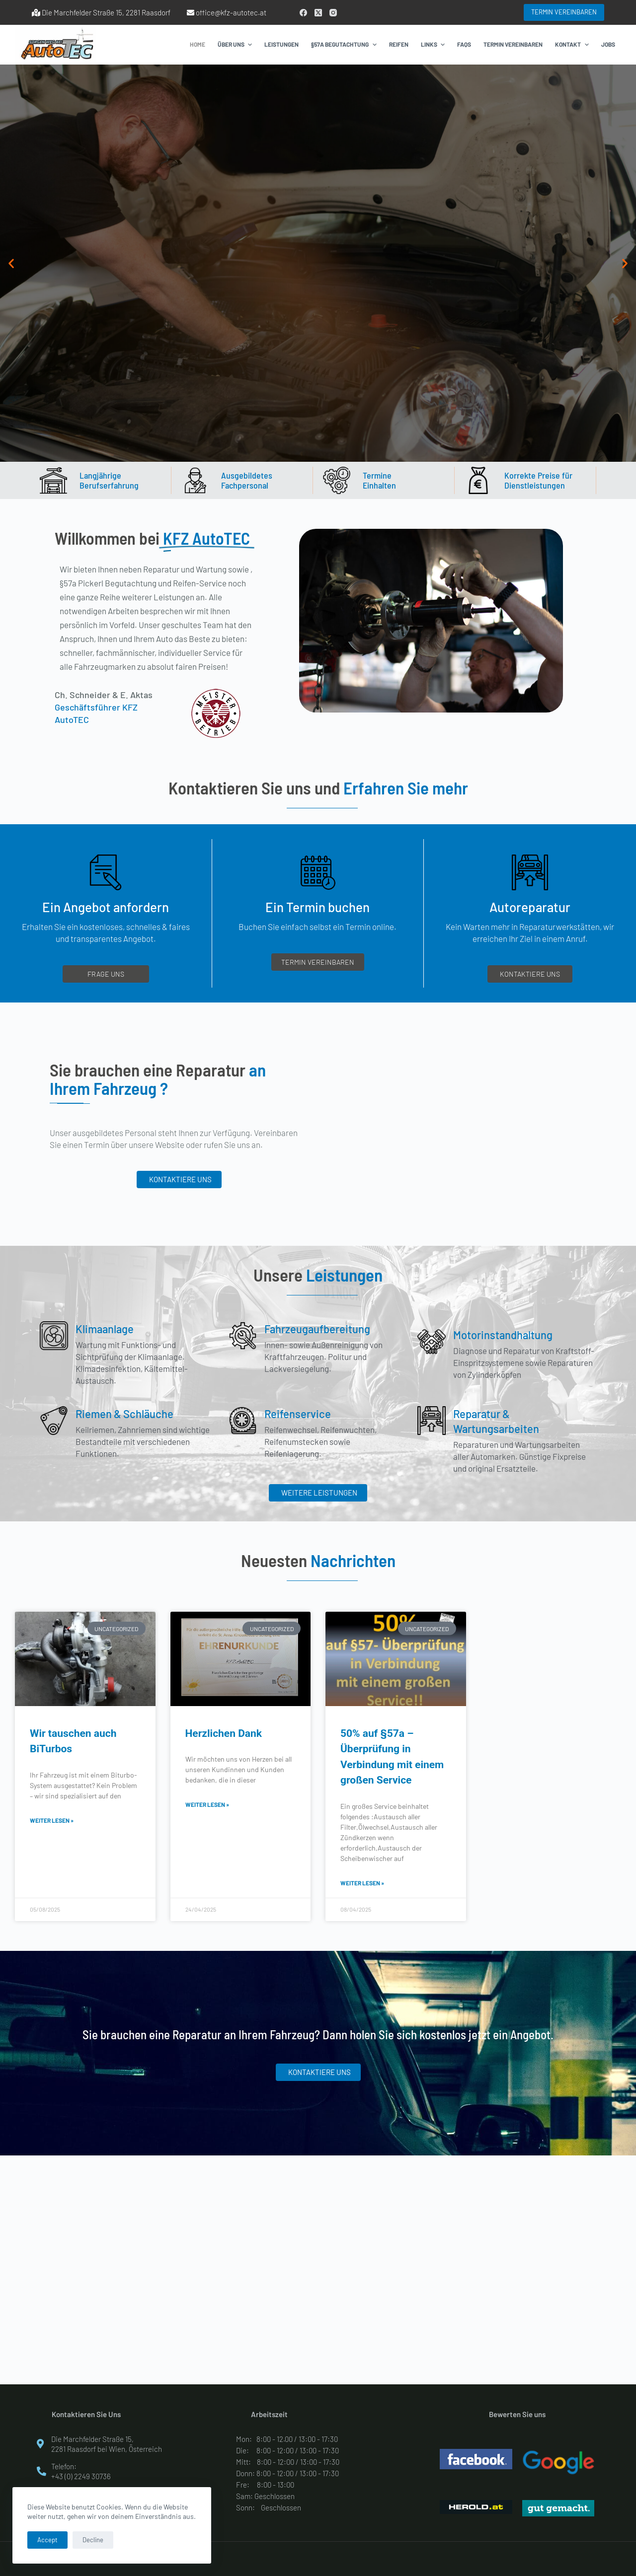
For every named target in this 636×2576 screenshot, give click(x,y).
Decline (92, 2540)
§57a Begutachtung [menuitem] (345, 44)
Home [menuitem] (197, 44)
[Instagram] (333, 12)
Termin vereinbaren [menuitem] (513, 44)
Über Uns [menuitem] (236, 44)
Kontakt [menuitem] (573, 44)
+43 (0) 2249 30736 (81, 2476)
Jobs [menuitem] (608, 44)
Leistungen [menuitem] (281, 44)
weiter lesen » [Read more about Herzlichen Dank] (207, 1804)
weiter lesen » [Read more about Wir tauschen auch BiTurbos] (52, 1820)
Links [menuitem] (434, 44)
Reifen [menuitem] (398, 44)
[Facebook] (303, 12)
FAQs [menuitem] (464, 44)
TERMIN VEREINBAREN (564, 12)
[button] (11, 263)
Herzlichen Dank (223, 1733)
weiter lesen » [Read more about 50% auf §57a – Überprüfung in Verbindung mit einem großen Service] (362, 1882)
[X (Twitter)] (318, 12)
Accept (47, 2540)
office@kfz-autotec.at (231, 12)
